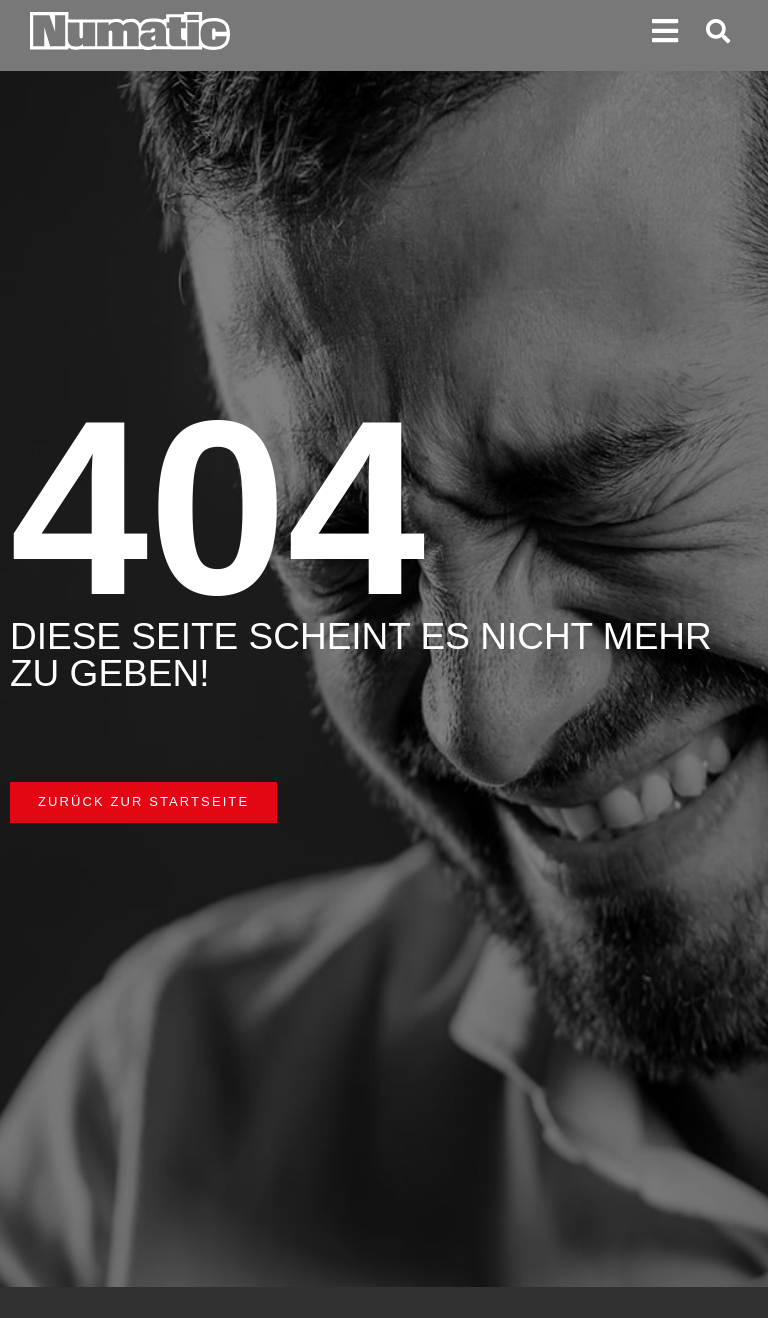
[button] (665, 31)
